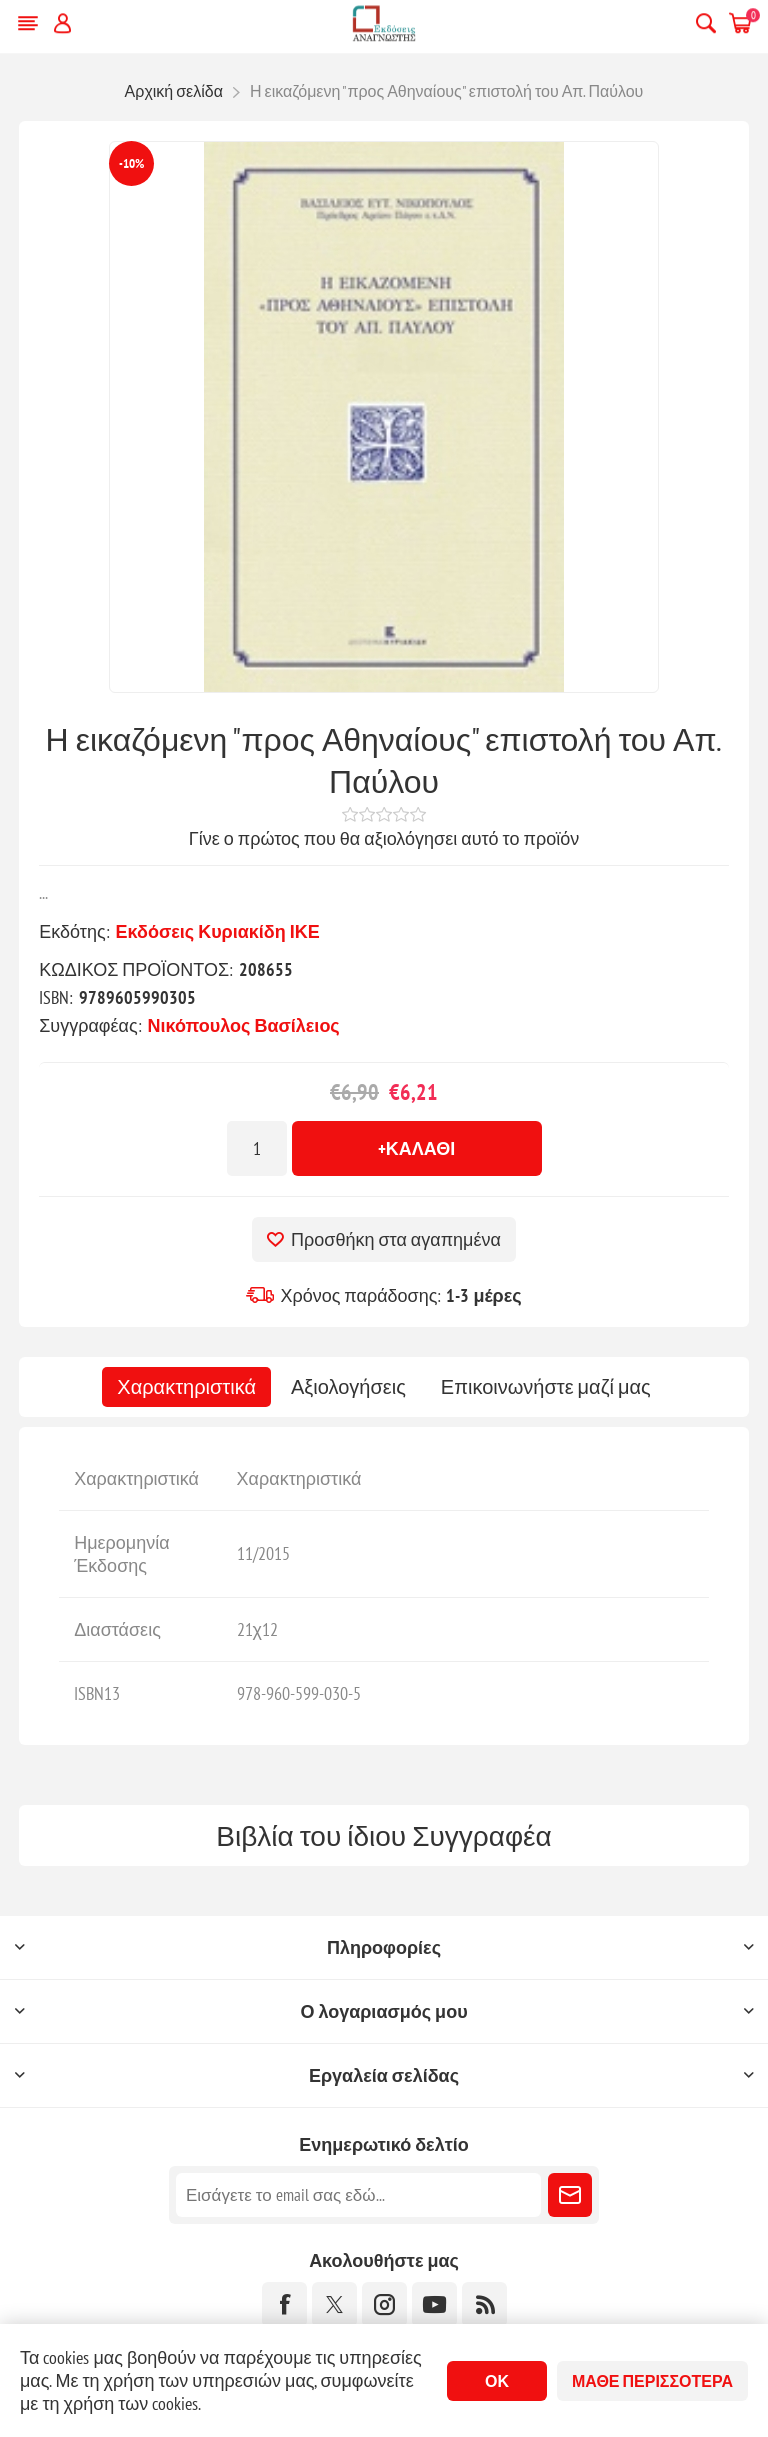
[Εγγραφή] (358, 2195)
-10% (131, 163)
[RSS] (484, 2304)
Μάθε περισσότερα (652, 2381)
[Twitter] (334, 2304)
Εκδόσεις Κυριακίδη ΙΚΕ (218, 931)
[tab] (186, 1387)
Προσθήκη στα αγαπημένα (396, 1239)
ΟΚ (497, 2381)
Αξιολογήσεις (348, 1387)
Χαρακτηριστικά (186, 1387)
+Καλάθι (417, 1148)
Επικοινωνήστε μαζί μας (546, 1387)
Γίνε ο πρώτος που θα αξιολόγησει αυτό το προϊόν (384, 838)
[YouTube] (434, 2304)
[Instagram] (384, 2304)
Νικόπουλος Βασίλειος (244, 1025)
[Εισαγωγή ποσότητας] (257, 1148)
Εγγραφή (570, 2195)
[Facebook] (284, 2304)
